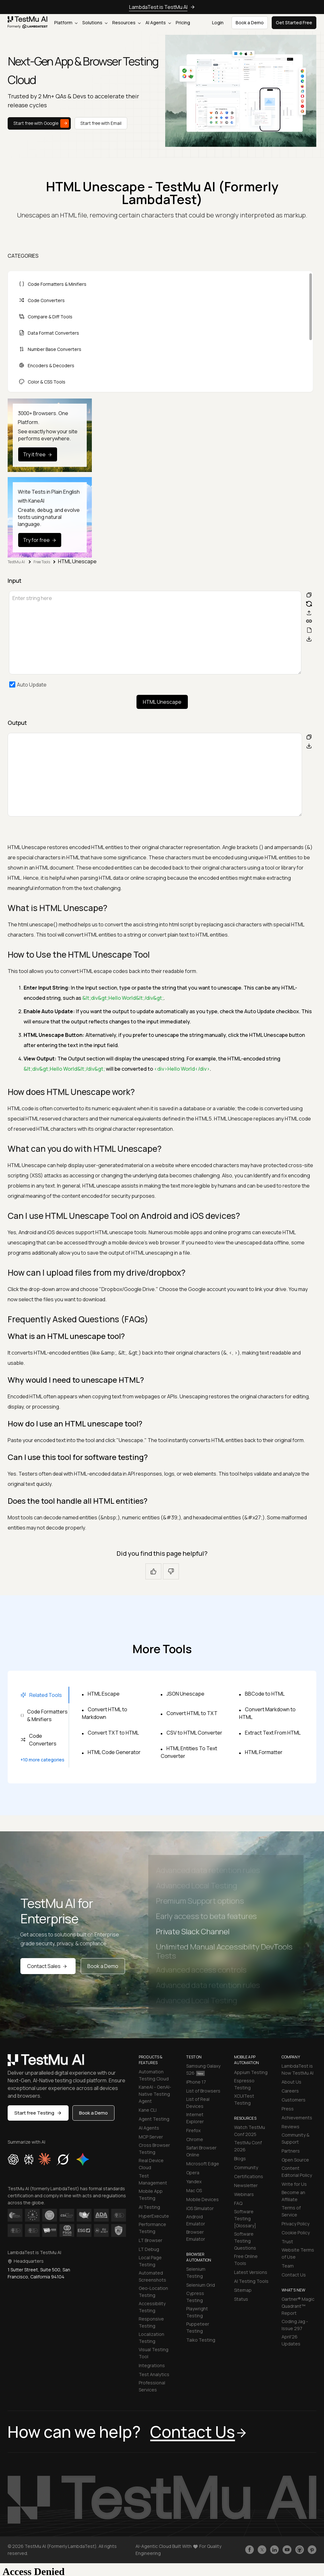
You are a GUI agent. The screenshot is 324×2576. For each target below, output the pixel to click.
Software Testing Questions (245, 2241)
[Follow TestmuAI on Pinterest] (312, 2549)
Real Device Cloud (151, 2163)
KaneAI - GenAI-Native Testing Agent (155, 2094)
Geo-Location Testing (153, 2291)
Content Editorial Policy (297, 2171)
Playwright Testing (197, 2312)
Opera (192, 2172)
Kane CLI (148, 2110)
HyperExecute (154, 2216)
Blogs (240, 2158)
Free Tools (41, 562)
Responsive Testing (151, 2322)
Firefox (193, 2130)
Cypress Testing (195, 2296)
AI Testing (149, 2207)
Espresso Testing (244, 2084)
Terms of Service (291, 2211)
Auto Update (32, 684)
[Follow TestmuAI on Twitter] (262, 2549)
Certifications (248, 2176)
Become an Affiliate (293, 2195)
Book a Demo (102, 1966)
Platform (65, 22)
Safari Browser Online (201, 2151)
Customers (294, 2100)
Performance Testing (152, 2227)
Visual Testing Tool (153, 2352)
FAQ (238, 2203)
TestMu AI (17, 562)
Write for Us (294, 2184)
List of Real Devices (198, 2102)
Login (218, 22)
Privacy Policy (295, 2224)
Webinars (244, 2194)
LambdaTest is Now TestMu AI (297, 2069)
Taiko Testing (200, 2340)
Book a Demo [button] (250, 22)
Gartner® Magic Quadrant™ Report (298, 2306)
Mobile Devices (202, 2199)
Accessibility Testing (152, 2307)
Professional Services (152, 2386)
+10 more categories (42, 1760)
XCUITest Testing (244, 2099)
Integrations (152, 2365)
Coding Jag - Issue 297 (295, 2324)
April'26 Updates (291, 2340)
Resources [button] (126, 22)
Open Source (295, 2160)
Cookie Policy (296, 2233)
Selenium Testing (195, 2272)
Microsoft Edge (202, 2164)
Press (288, 2109)
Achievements (297, 2118)
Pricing (183, 22)
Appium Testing (251, 2072)
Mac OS (194, 2190)
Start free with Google (41, 123)
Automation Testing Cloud (154, 2075)
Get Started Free (294, 22)
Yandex (194, 2181)
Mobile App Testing (151, 2194)
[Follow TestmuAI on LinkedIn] (274, 2549)
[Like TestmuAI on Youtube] (287, 2549)
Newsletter (246, 2185)
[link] (28, 22)
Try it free (38, 454)
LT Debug (149, 2249)
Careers (290, 2091)
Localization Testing (151, 2337)
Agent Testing (154, 2119)
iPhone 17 (196, 2082)
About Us (291, 2082)
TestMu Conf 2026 (248, 2146)
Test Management (153, 2179)
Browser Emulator (195, 2235)
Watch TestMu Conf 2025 (249, 2130)
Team (288, 2266)
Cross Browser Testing (154, 2148)
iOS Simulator (200, 2208)
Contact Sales (48, 1966)
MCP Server (151, 2137)
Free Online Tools (246, 2259)
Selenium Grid (200, 2285)
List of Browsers (203, 2091)
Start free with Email (101, 123)
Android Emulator (195, 2220)
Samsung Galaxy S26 (203, 2069)
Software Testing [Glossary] (245, 2218)
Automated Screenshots (152, 2276)
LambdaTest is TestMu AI (158, 7)
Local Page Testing (150, 2261)
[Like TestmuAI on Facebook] (249, 2549)
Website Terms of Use (298, 2253)
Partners (291, 2151)
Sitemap (243, 2290)
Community (246, 2167)
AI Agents (158, 22)
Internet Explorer (195, 2117)
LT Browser (150, 2240)
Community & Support (295, 2138)
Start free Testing (38, 2112)
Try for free (40, 539)
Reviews (290, 2127)
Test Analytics (154, 2374)
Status (241, 2299)
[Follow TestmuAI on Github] (299, 2549)
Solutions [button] (94, 22)
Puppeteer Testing (197, 2327)
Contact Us (294, 2275)
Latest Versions (250, 2272)
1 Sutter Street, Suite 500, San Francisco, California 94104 (39, 2273)
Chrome (194, 2139)
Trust (287, 2241)
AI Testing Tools (251, 2281)
